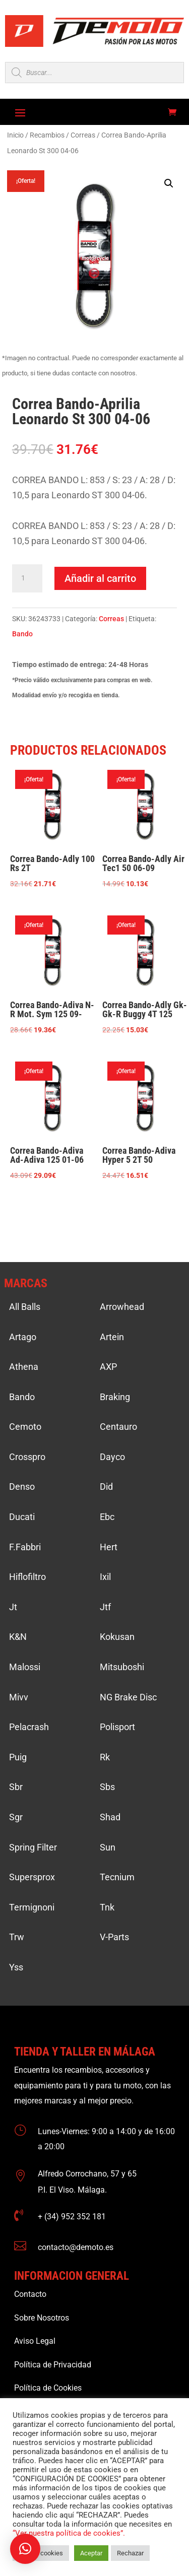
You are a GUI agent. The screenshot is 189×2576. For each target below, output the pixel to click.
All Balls (24, 1306)
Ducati (22, 1516)
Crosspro (27, 1456)
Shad (110, 1817)
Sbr (16, 1786)
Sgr (16, 1817)
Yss (16, 1967)
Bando (22, 634)
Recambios (47, 135)
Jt (13, 1607)
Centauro (118, 1426)
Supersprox (32, 1877)
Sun (107, 1847)
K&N (18, 1636)
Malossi (24, 1667)
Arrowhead (122, 1306)
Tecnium (117, 1877)
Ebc (107, 1516)
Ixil (105, 1576)
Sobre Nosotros (41, 2318)
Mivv (18, 1697)
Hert (108, 1547)
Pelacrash (29, 1727)
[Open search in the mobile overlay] (94, 72)
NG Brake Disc (128, 1697)
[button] (169, 183)
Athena (23, 1366)
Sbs (107, 1786)
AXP (108, 1366)
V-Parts (114, 1937)
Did (106, 1486)
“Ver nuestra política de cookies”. (69, 2533)
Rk (105, 1757)
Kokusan (117, 1636)
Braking (115, 1397)
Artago (22, 1337)
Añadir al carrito (100, 578)
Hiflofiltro (27, 1576)
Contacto (30, 2294)
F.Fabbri (25, 1547)
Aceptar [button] (91, 2553)
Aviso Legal (34, 2341)
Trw (16, 1937)
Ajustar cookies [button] (41, 2553)
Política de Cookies (48, 2388)
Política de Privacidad (52, 2364)
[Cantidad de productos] (27, 578)
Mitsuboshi (122, 1667)
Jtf (105, 1607)
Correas (83, 135)
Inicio (15, 135)
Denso (22, 1486)
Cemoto (25, 1426)
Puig (18, 1757)
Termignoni (31, 1907)
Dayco (112, 1456)
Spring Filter (33, 1847)
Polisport (117, 1727)
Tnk (107, 1907)
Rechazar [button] (130, 2553)
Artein (112, 1337)
